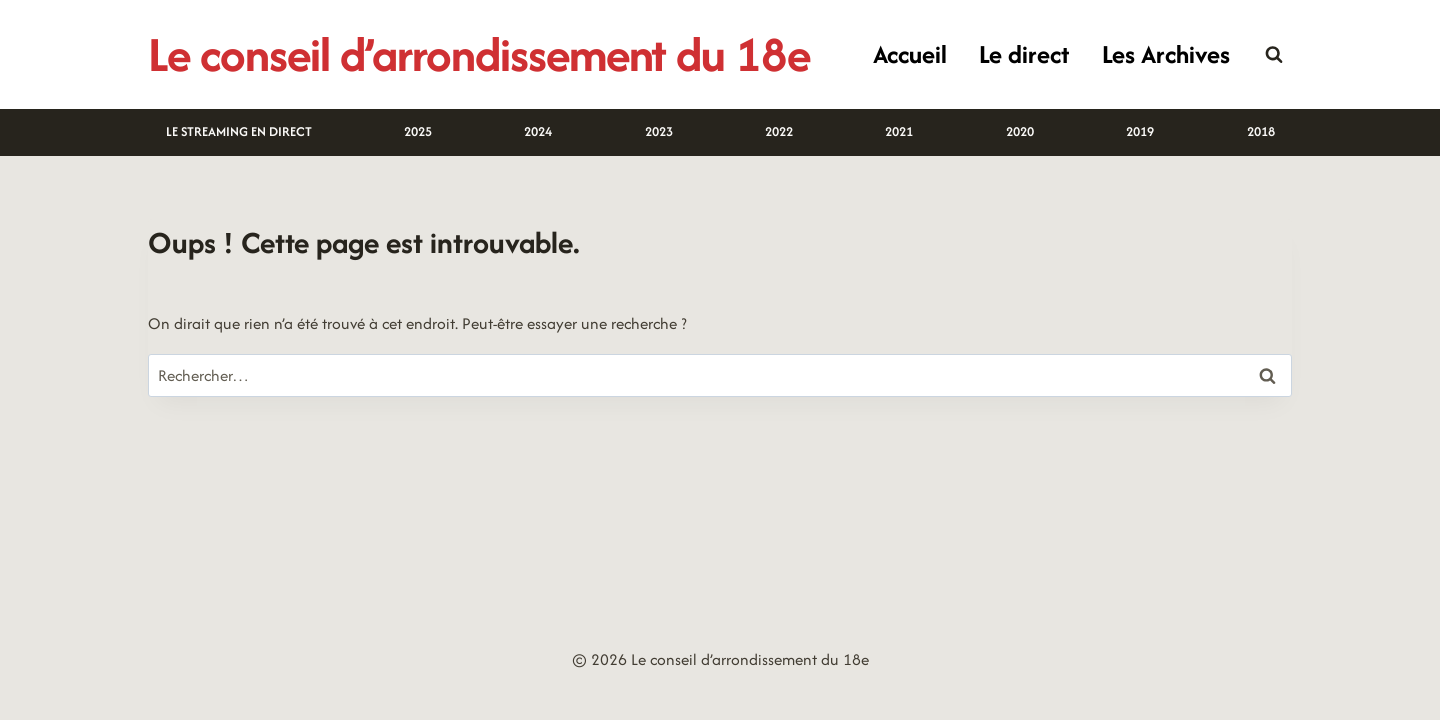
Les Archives (1166, 54)
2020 (1020, 131)
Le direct (1024, 54)
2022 (779, 131)
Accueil (910, 54)
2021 (899, 131)
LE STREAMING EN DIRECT (239, 131)
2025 (418, 131)
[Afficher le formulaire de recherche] (1274, 55)
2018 (1261, 131)
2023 (659, 131)
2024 (538, 131)
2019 (1140, 131)
